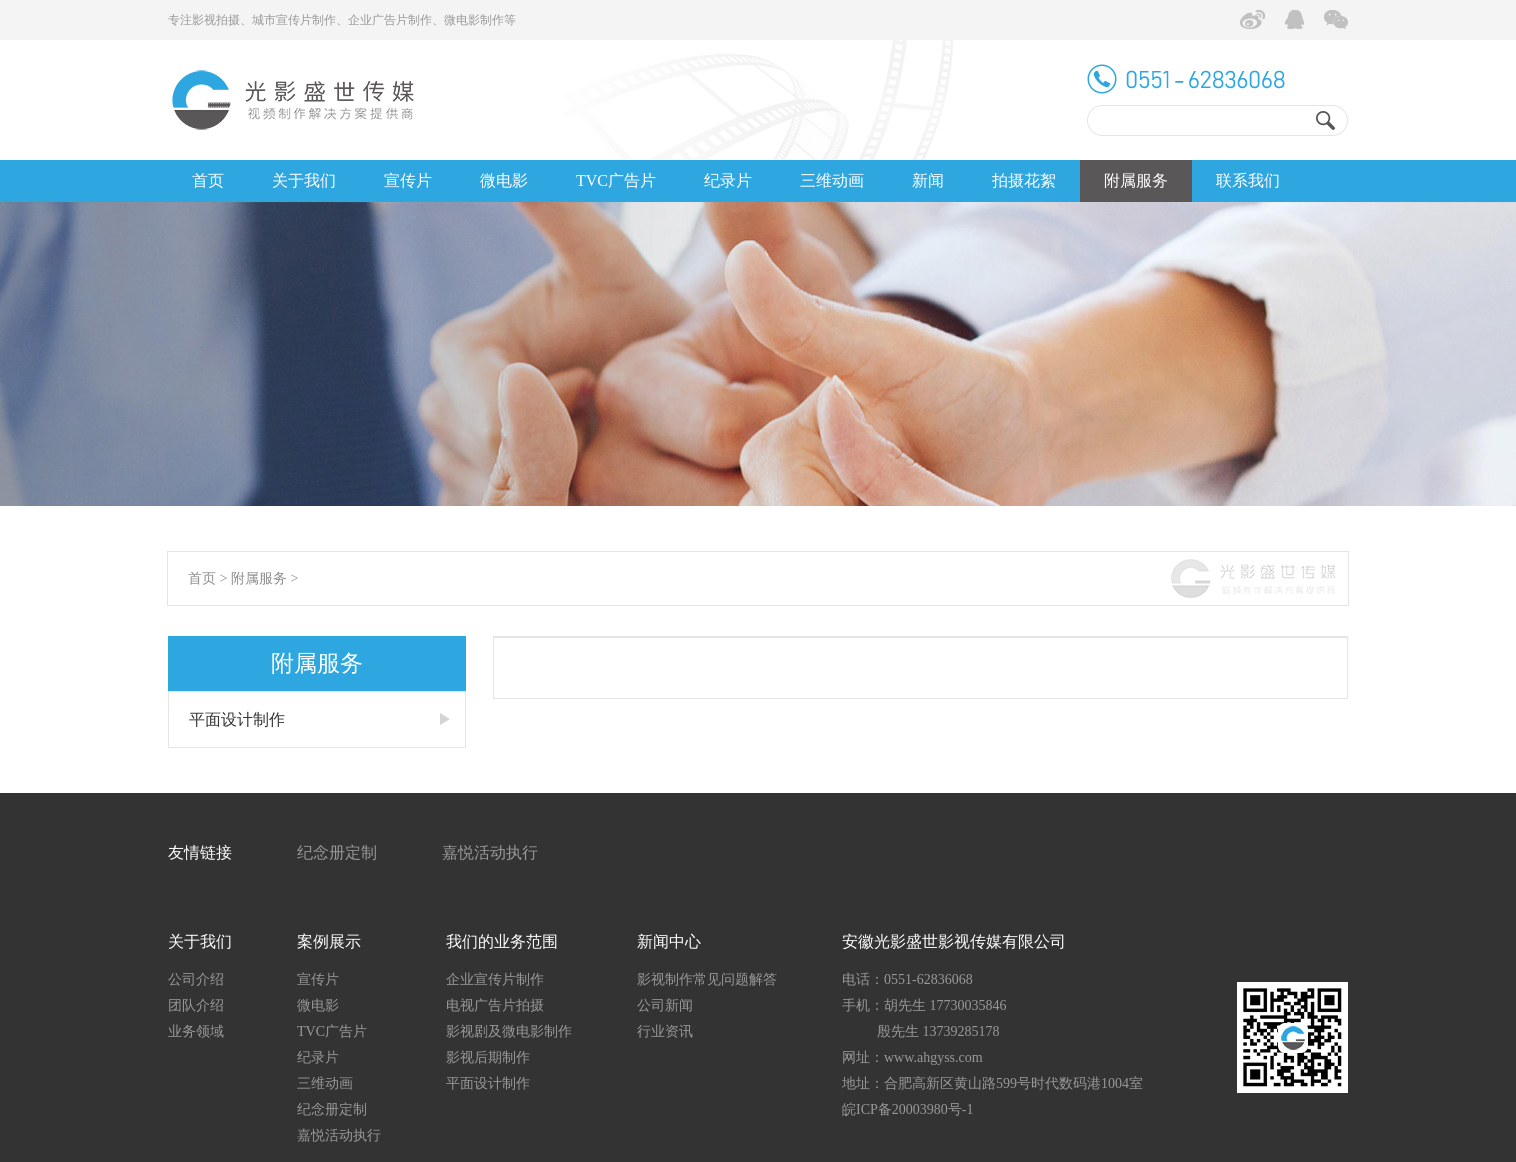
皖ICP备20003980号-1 (907, 1109)
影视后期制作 (488, 1057)
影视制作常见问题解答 (707, 979)
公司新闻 (665, 1005)
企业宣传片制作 (495, 979)
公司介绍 (196, 979)
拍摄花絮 (1024, 180)
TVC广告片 (616, 180)
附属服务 (1136, 180)
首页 (208, 180)
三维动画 (832, 180)
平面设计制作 (237, 719)
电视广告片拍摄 (495, 1005)
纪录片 (728, 180)
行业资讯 (665, 1031)
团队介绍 (196, 1005)
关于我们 (304, 180)
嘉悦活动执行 (490, 852)
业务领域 (196, 1031)
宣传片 (408, 180)
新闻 (928, 180)
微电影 (504, 180)
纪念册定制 (337, 852)
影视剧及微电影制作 (509, 1031)
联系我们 (1248, 180)
